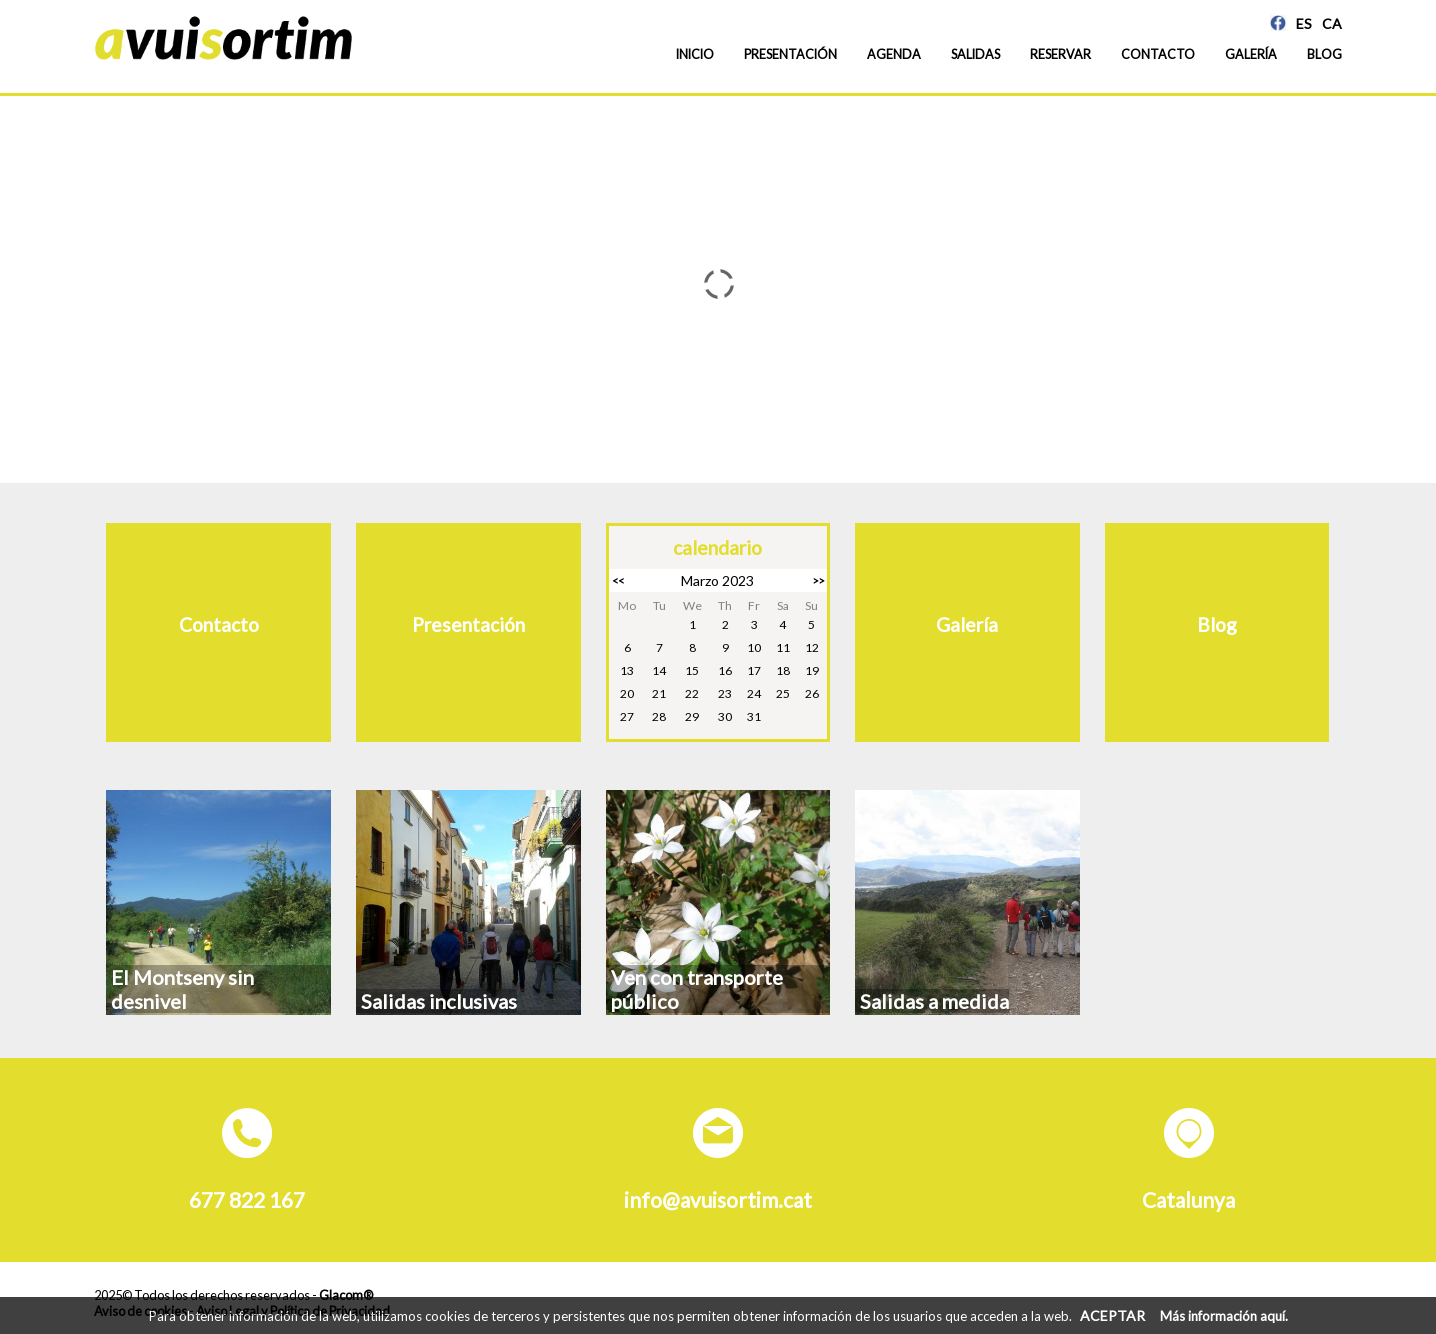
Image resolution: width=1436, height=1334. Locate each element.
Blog (1324, 54)
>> (818, 580)
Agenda (894, 54)
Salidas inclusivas (439, 1001)
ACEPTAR (1112, 1315)
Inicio (695, 54)
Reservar (1060, 54)
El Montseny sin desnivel (182, 989)
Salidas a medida (934, 1001)
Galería (1251, 54)
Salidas (975, 54)
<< (618, 580)
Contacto (1158, 54)
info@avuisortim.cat (718, 1199)
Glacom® (346, 1295)
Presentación (790, 54)
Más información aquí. (1224, 1316)
